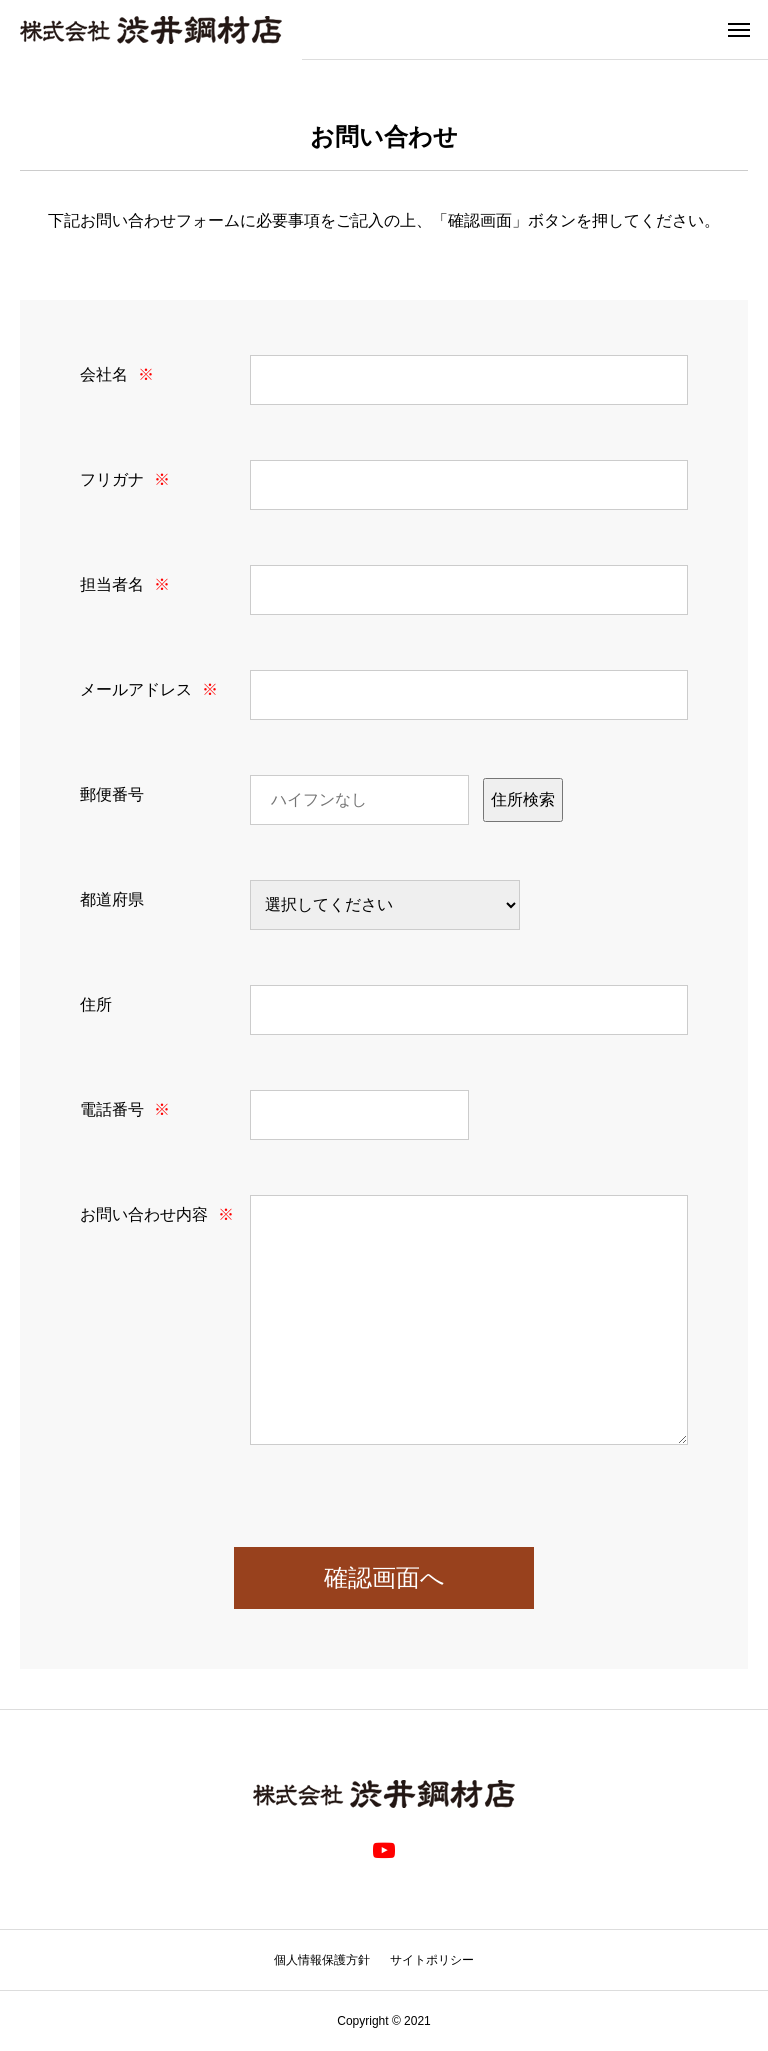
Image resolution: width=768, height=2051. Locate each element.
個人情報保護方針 (322, 1960)
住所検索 (523, 799)
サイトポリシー (432, 1960)
